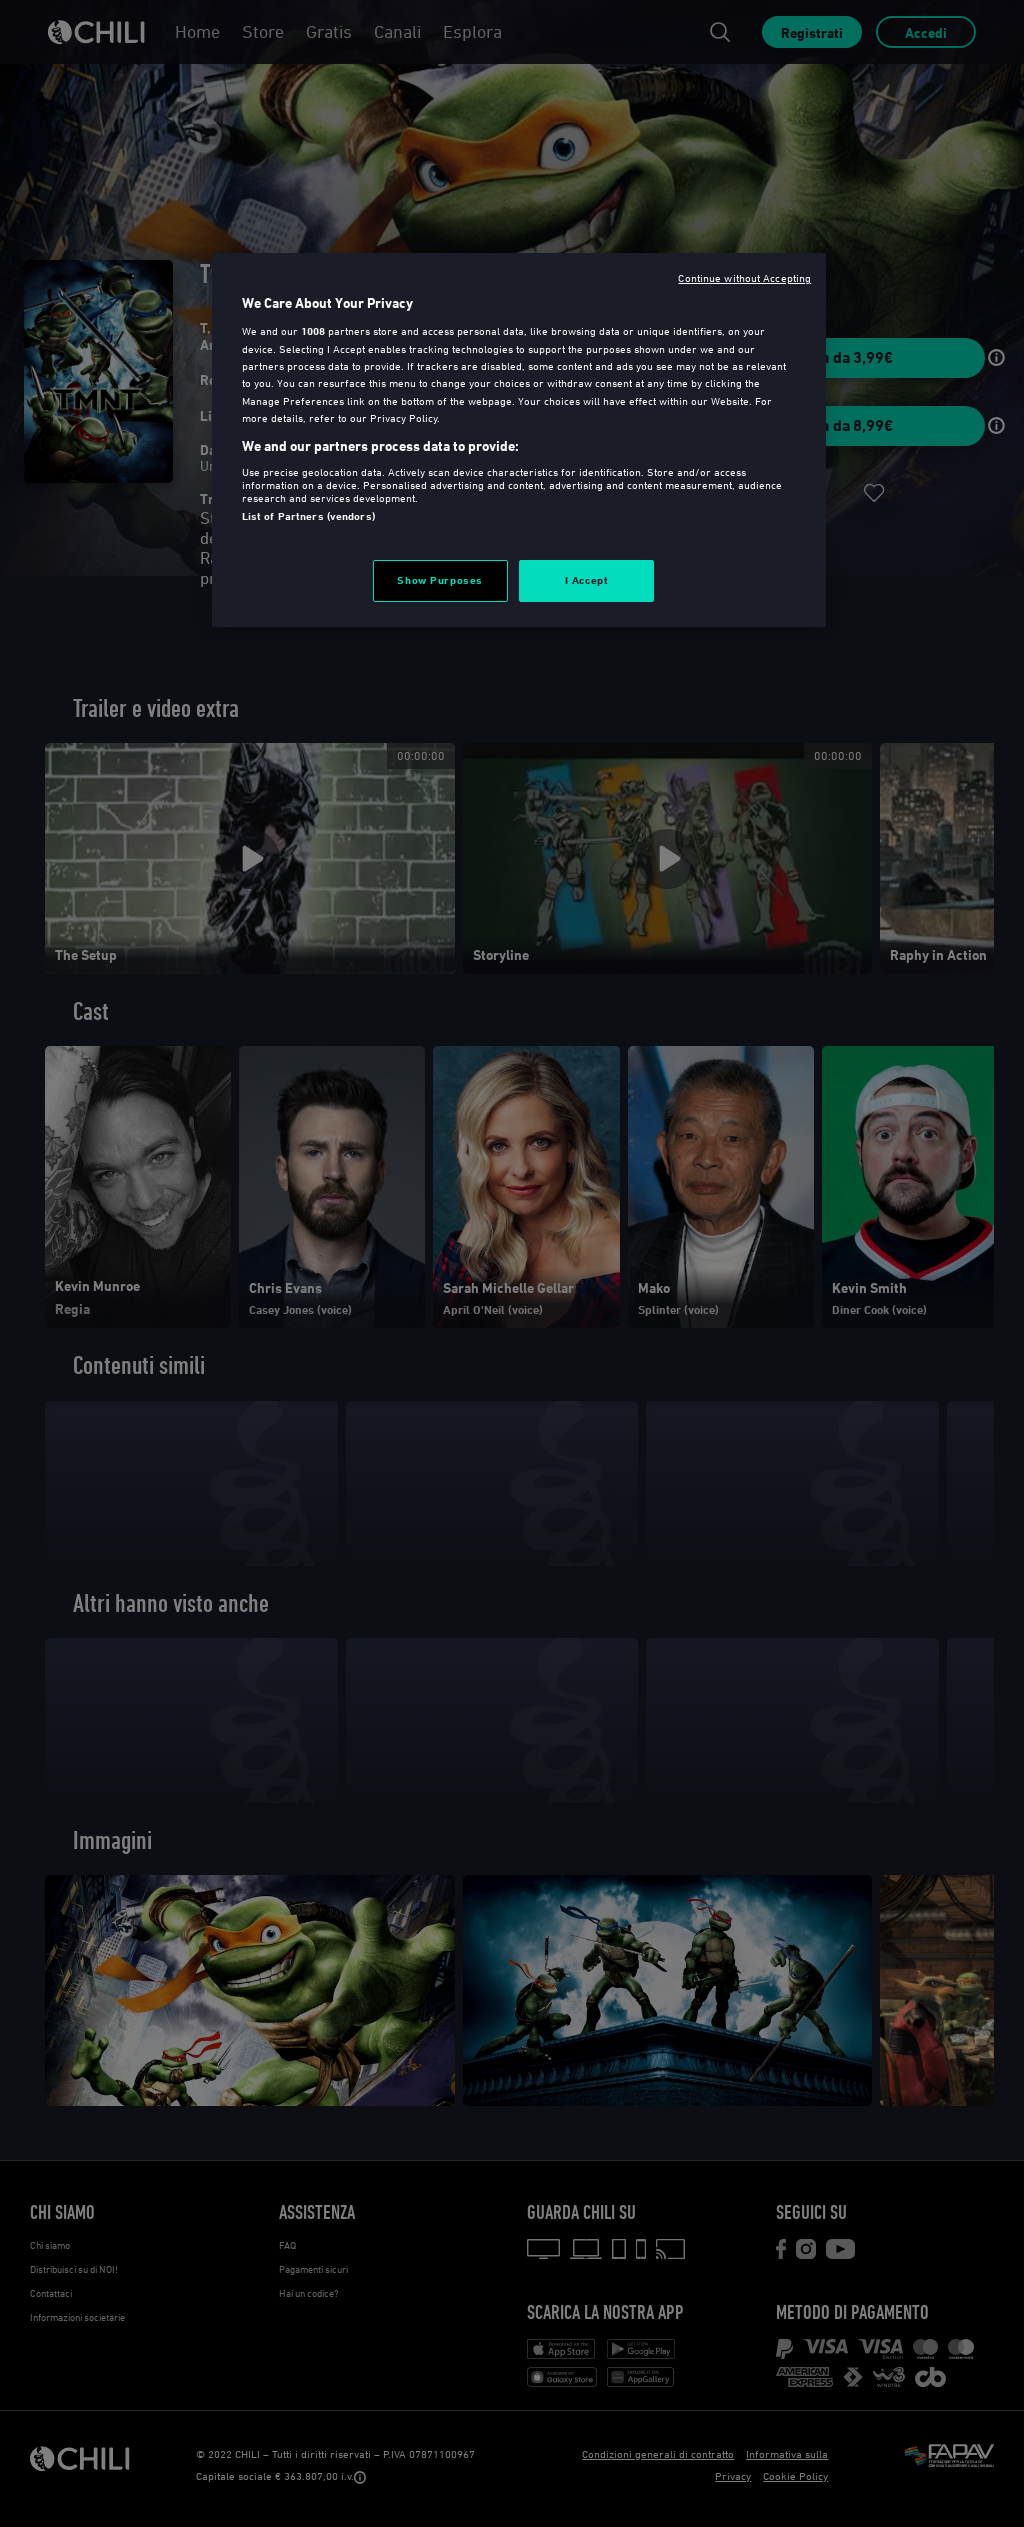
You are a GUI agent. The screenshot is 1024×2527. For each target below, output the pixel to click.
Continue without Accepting (744, 277)
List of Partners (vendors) (308, 516)
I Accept (587, 580)
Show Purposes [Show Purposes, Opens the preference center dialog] (439, 580)
